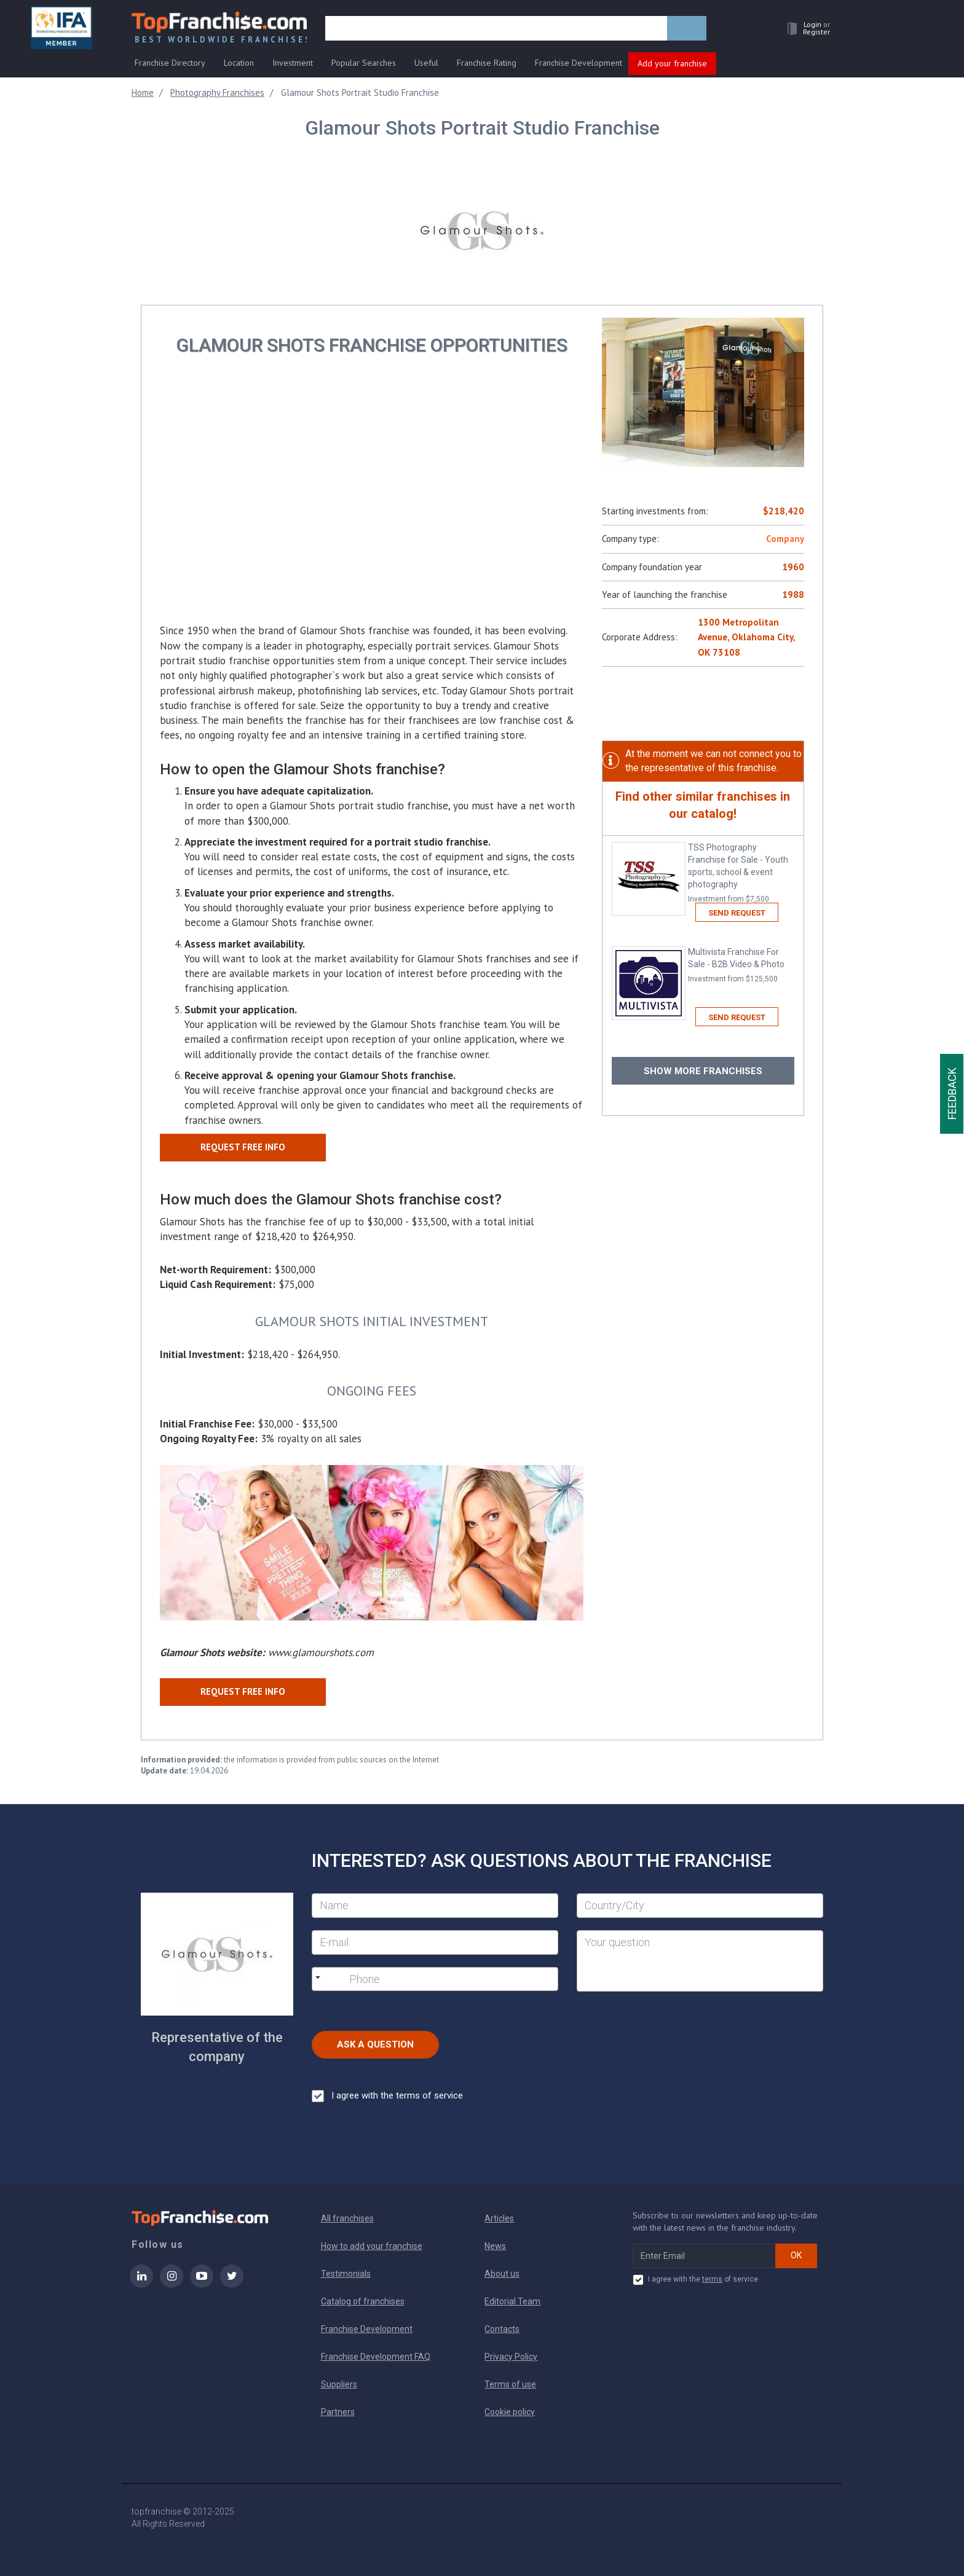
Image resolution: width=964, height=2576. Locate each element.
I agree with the (387, 2096)
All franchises (347, 2218)
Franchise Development (578, 62)
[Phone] (412, 1979)
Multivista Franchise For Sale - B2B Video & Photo (741, 965)
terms (712, 2279)
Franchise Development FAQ (375, 2357)
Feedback (952, 1093)
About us (502, 2274)
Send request (736, 912)
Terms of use (510, 2384)
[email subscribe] (704, 2256)
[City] (700, 1905)
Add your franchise (672, 63)
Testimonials (346, 2274)
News (495, 2246)
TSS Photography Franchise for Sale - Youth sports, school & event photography (741, 873)
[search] (496, 29)
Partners (338, 2412)
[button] (805, 28)
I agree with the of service (695, 2279)
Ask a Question (375, 2044)
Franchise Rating (486, 62)
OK (796, 2255)
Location (239, 62)
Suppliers (339, 2384)
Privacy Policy (510, 2357)
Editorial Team (512, 2301)
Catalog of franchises (363, 2301)
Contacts (502, 2329)
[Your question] (700, 1961)
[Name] (435, 1905)
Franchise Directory (170, 62)
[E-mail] (435, 1942)
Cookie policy (509, 2412)
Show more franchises (703, 1071)
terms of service (429, 2095)
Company (785, 538)
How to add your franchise (371, 2246)
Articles (499, 2218)
